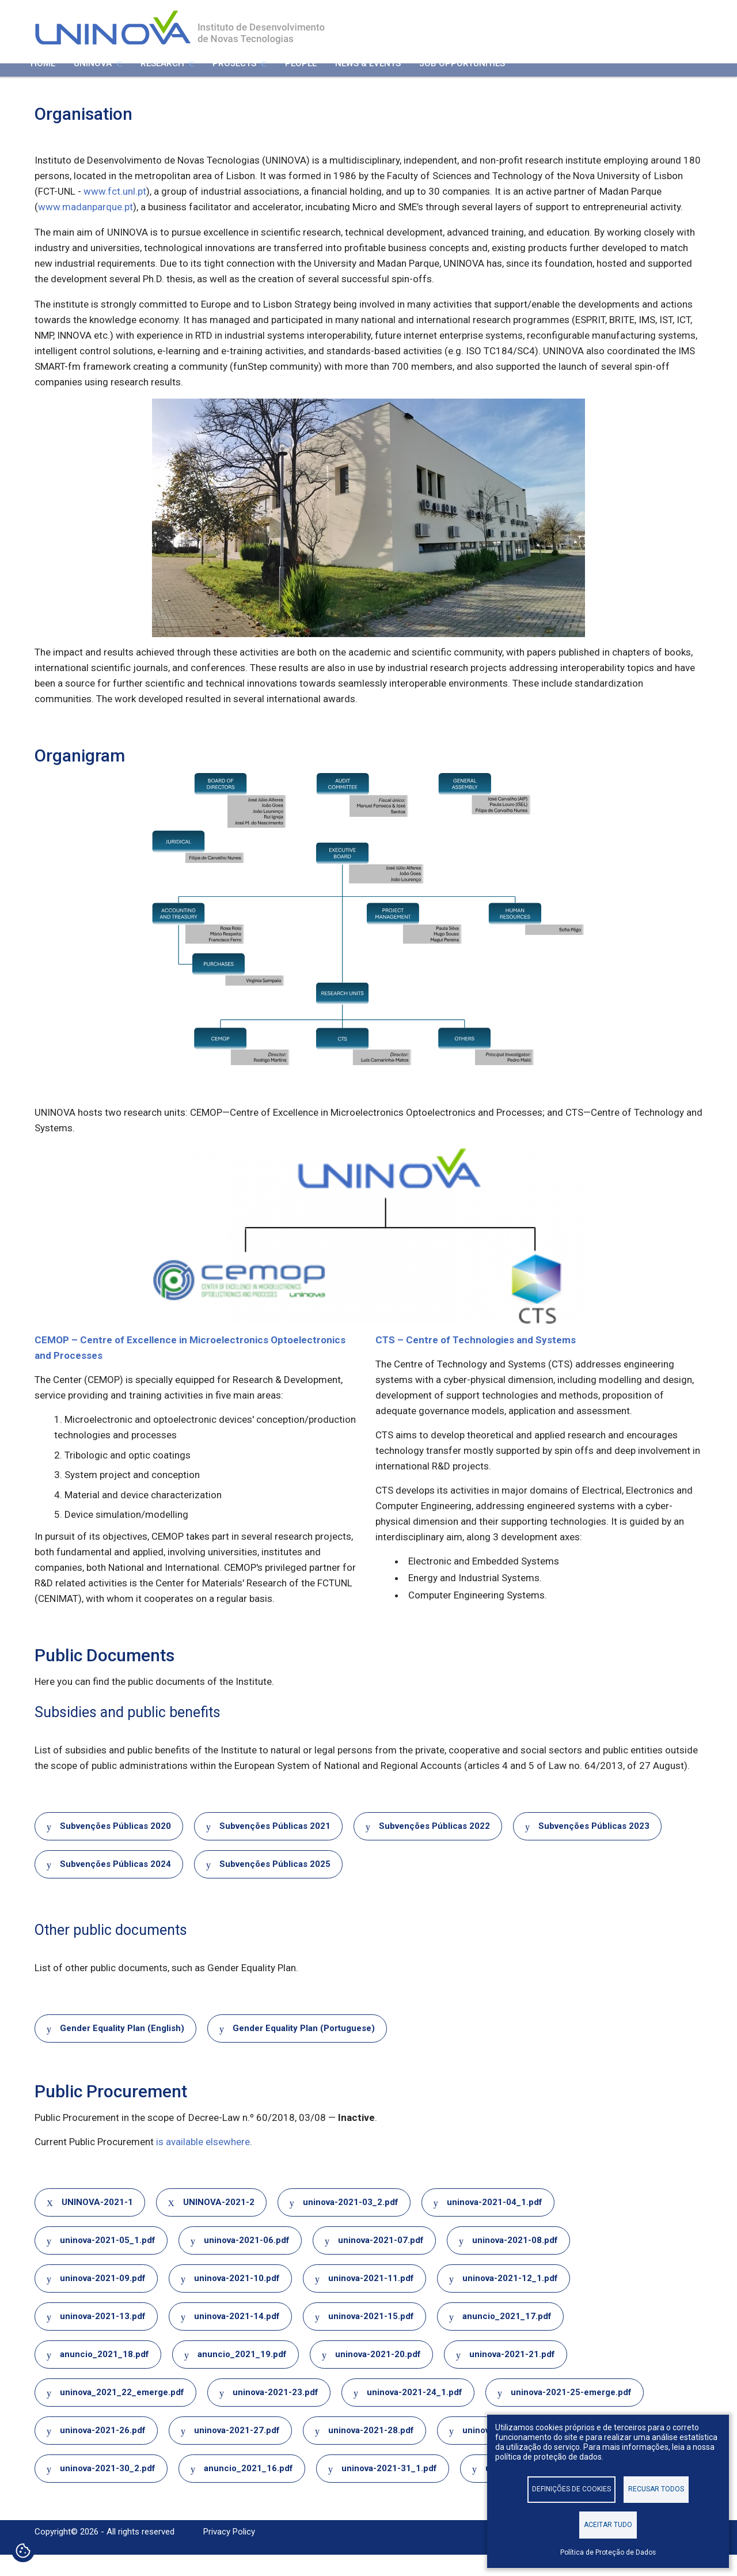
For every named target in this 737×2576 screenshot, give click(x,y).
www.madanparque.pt (85, 228)
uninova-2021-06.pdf (247, 2261)
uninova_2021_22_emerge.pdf (122, 2413)
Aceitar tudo (608, 2524)
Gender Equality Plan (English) (122, 2049)
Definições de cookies (571, 2488)
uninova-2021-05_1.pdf (107, 2261)
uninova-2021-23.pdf (275, 2413)
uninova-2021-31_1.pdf (389, 2489)
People (301, 79)
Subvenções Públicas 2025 (274, 1885)
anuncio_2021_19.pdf (242, 2375)
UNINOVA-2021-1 (97, 2223)
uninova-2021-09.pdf (103, 2299)
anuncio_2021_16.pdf (248, 2489)
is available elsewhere (203, 2162)
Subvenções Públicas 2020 (115, 1847)
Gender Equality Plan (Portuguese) (304, 2049)
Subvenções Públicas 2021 (274, 1847)
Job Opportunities (462, 79)
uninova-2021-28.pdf (371, 2451)
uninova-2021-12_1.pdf (510, 2299)
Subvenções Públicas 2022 (434, 1847)
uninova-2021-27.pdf (237, 2451)
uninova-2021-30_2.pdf (107, 2489)
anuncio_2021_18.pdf (104, 2375)
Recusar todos (656, 2488)
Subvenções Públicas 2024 (115, 1885)
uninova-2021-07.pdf (381, 2261)
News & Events (368, 79)
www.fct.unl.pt (114, 212)
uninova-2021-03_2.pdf (350, 2223)
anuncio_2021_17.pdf (507, 2337)
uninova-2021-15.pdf (371, 2337)
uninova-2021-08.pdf (515, 2261)
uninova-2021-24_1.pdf (414, 2413)
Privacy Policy (229, 2553)
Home (43, 79)
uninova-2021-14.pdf (237, 2337)
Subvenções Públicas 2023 (593, 1847)
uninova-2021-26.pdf (103, 2451)
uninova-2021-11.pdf (371, 2299)
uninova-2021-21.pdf (512, 2375)
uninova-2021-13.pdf (103, 2337)
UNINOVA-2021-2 (218, 2223)
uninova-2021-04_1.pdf (494, 2223)
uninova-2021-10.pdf (237, 2299)
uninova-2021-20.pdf (378, 2375)
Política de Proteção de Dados (608, 2552)
